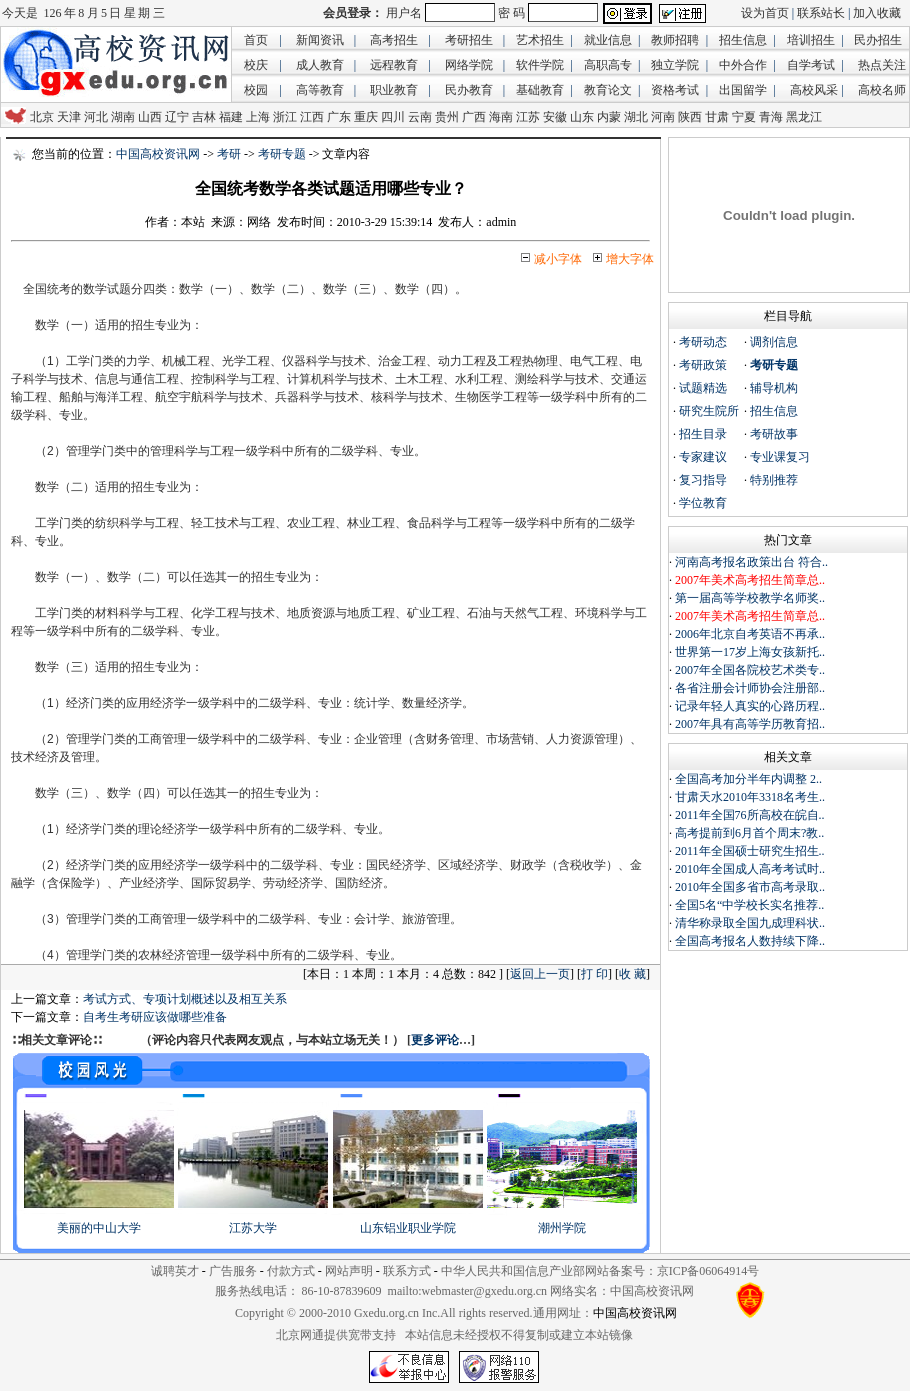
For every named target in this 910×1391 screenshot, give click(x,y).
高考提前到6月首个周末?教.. (749, 833)
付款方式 (291, 1271)
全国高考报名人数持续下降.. (750, 941)
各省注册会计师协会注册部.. (750, 688)
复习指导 (703, 480)
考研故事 (774, 434)
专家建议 (703, 457)
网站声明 (349, 1271)
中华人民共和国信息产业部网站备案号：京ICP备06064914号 (600, 1271)
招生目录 (703, 434)
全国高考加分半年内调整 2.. (748, 779)
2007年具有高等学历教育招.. (750, 724)
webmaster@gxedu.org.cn (484, 1291)
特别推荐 (774, 480)
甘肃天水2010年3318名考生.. (750, 797)
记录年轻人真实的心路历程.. (750, 706)
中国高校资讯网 (158, 154)
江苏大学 (253, 1228)
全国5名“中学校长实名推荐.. (749, 905)
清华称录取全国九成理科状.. (750, 923)
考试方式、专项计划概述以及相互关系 (185, 999)
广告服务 (233, 1271)
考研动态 (703, 342)
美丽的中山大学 (99, 1228)
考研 (229, 154)
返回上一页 (540, 974)
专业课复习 (780, 457)
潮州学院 (562, 1228)
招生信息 (774, 411)
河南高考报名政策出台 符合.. (751, 562)
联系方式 (407, 1271)
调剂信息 (774, 342)
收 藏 (632, 974)
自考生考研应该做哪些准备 (155, 1017)
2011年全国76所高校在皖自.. (750, 815)
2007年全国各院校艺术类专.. (750, 670)
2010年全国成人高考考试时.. (750, 869)
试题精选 (703, 388)
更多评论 (435, 1040)
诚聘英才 (175, 1271)
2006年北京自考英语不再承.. (750, 634)
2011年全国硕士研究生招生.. (750, 851)
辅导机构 (774, 388)
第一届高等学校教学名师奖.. (750, 598)
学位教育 (703, 503)
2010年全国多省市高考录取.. (750, 887)
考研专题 (282, 154)
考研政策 (703, 365)
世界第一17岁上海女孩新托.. (750, 652)
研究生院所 (709, 411)
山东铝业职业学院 (408, 1228)
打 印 (594, 974)
